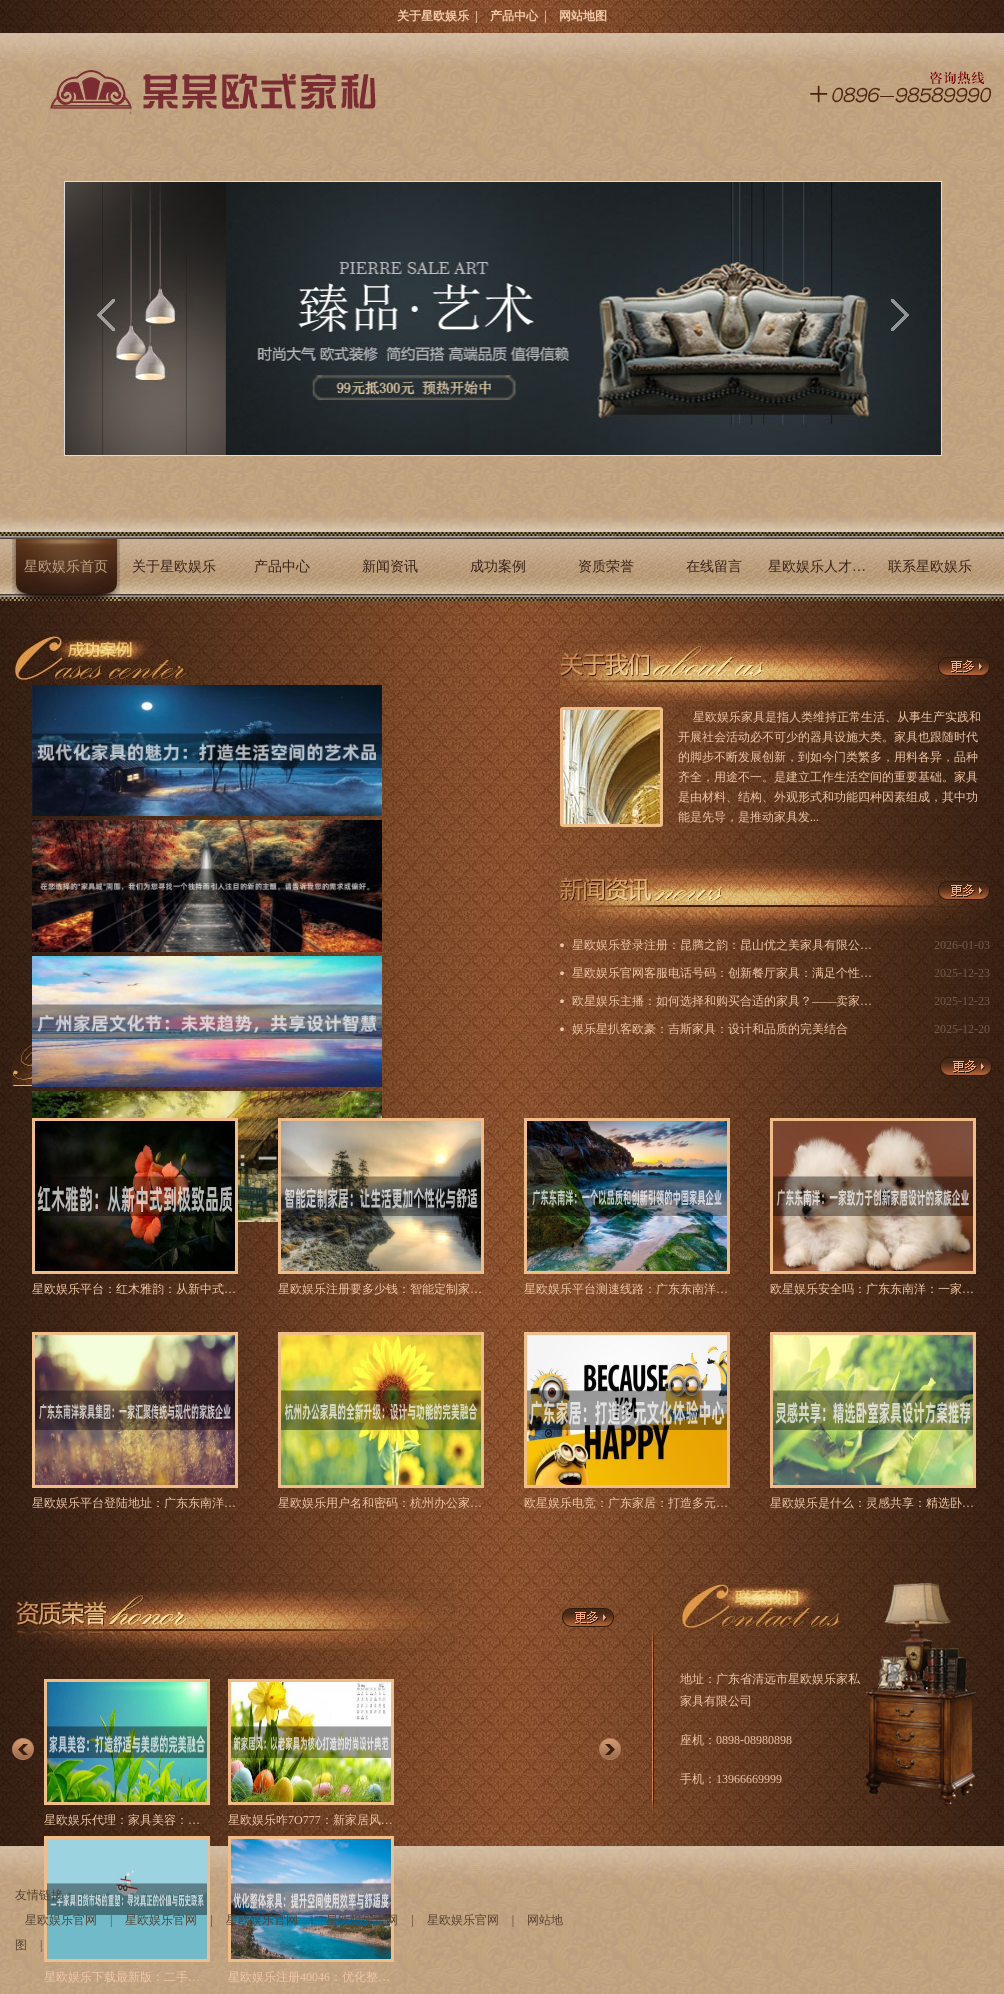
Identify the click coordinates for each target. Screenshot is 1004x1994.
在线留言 (714, 566)
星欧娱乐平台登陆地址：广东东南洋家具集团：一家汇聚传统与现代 (135, 1503)
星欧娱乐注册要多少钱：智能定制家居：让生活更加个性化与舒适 (381, 1289)
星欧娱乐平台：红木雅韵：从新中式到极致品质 (135, 1289)
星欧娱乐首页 (66, 566)
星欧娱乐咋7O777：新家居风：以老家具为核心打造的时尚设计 (311, 1820)
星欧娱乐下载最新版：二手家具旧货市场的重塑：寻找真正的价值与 (127, 1977)
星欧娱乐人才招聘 (822, 566)
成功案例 (498, 566)
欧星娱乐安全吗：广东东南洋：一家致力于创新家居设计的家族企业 (873, 1289)
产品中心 (514, 16)
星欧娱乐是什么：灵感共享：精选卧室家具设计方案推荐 (873, 1503)
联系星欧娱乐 (930, 566)
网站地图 (583, 16)
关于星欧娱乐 (433, 16)
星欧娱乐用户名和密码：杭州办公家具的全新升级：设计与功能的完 (381, 1503)
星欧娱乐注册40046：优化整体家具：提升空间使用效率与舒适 (311, 1977)
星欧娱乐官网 (61, 1920)
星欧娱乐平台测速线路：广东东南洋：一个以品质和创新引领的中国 (627, 1289)
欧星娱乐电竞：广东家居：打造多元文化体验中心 (627, 1503)
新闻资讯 (390, 566)
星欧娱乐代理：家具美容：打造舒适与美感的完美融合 (127, 1820)
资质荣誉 (606, 566)
